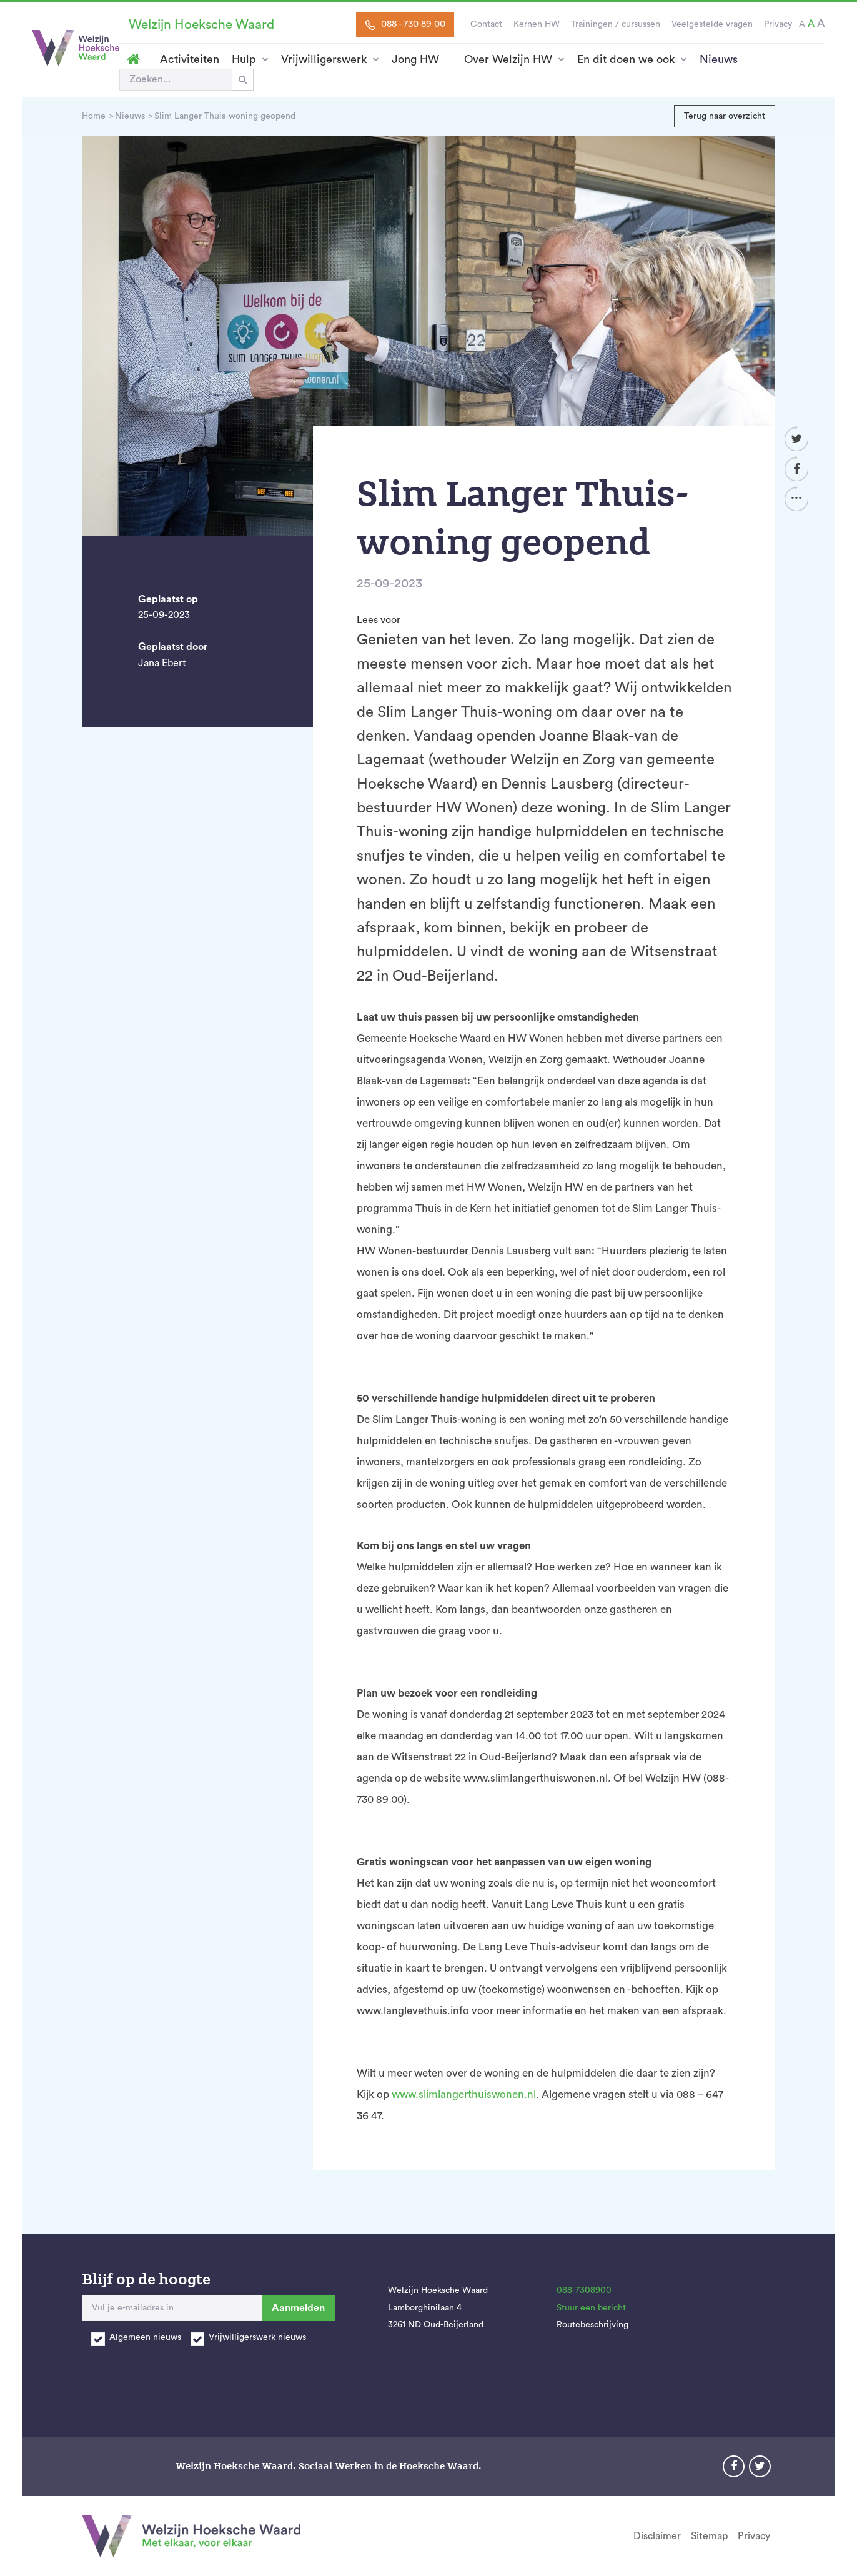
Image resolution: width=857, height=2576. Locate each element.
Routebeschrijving (592, 2324)
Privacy (778, 24)
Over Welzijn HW (508, 59)
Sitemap (709, 2536)
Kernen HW (536, 24)
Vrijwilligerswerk (324, 59)
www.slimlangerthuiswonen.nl (464, 2094)
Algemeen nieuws (145, 2337)
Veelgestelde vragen (712, 24)
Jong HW (415, 59)
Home (94, 116)
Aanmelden (298, 2308)
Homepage (133, 59)
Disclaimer (657, 2536)
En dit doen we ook (626, 59)
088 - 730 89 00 (405, 24)
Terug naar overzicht (724, 116)
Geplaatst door (172, 647)
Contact (486, 24)
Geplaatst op (168, 599)
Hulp (244, 59)
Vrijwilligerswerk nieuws (257, 2337)
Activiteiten (189, 59)
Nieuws (719, 59)
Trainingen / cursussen (615, 24)
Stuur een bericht (591, 2308)
